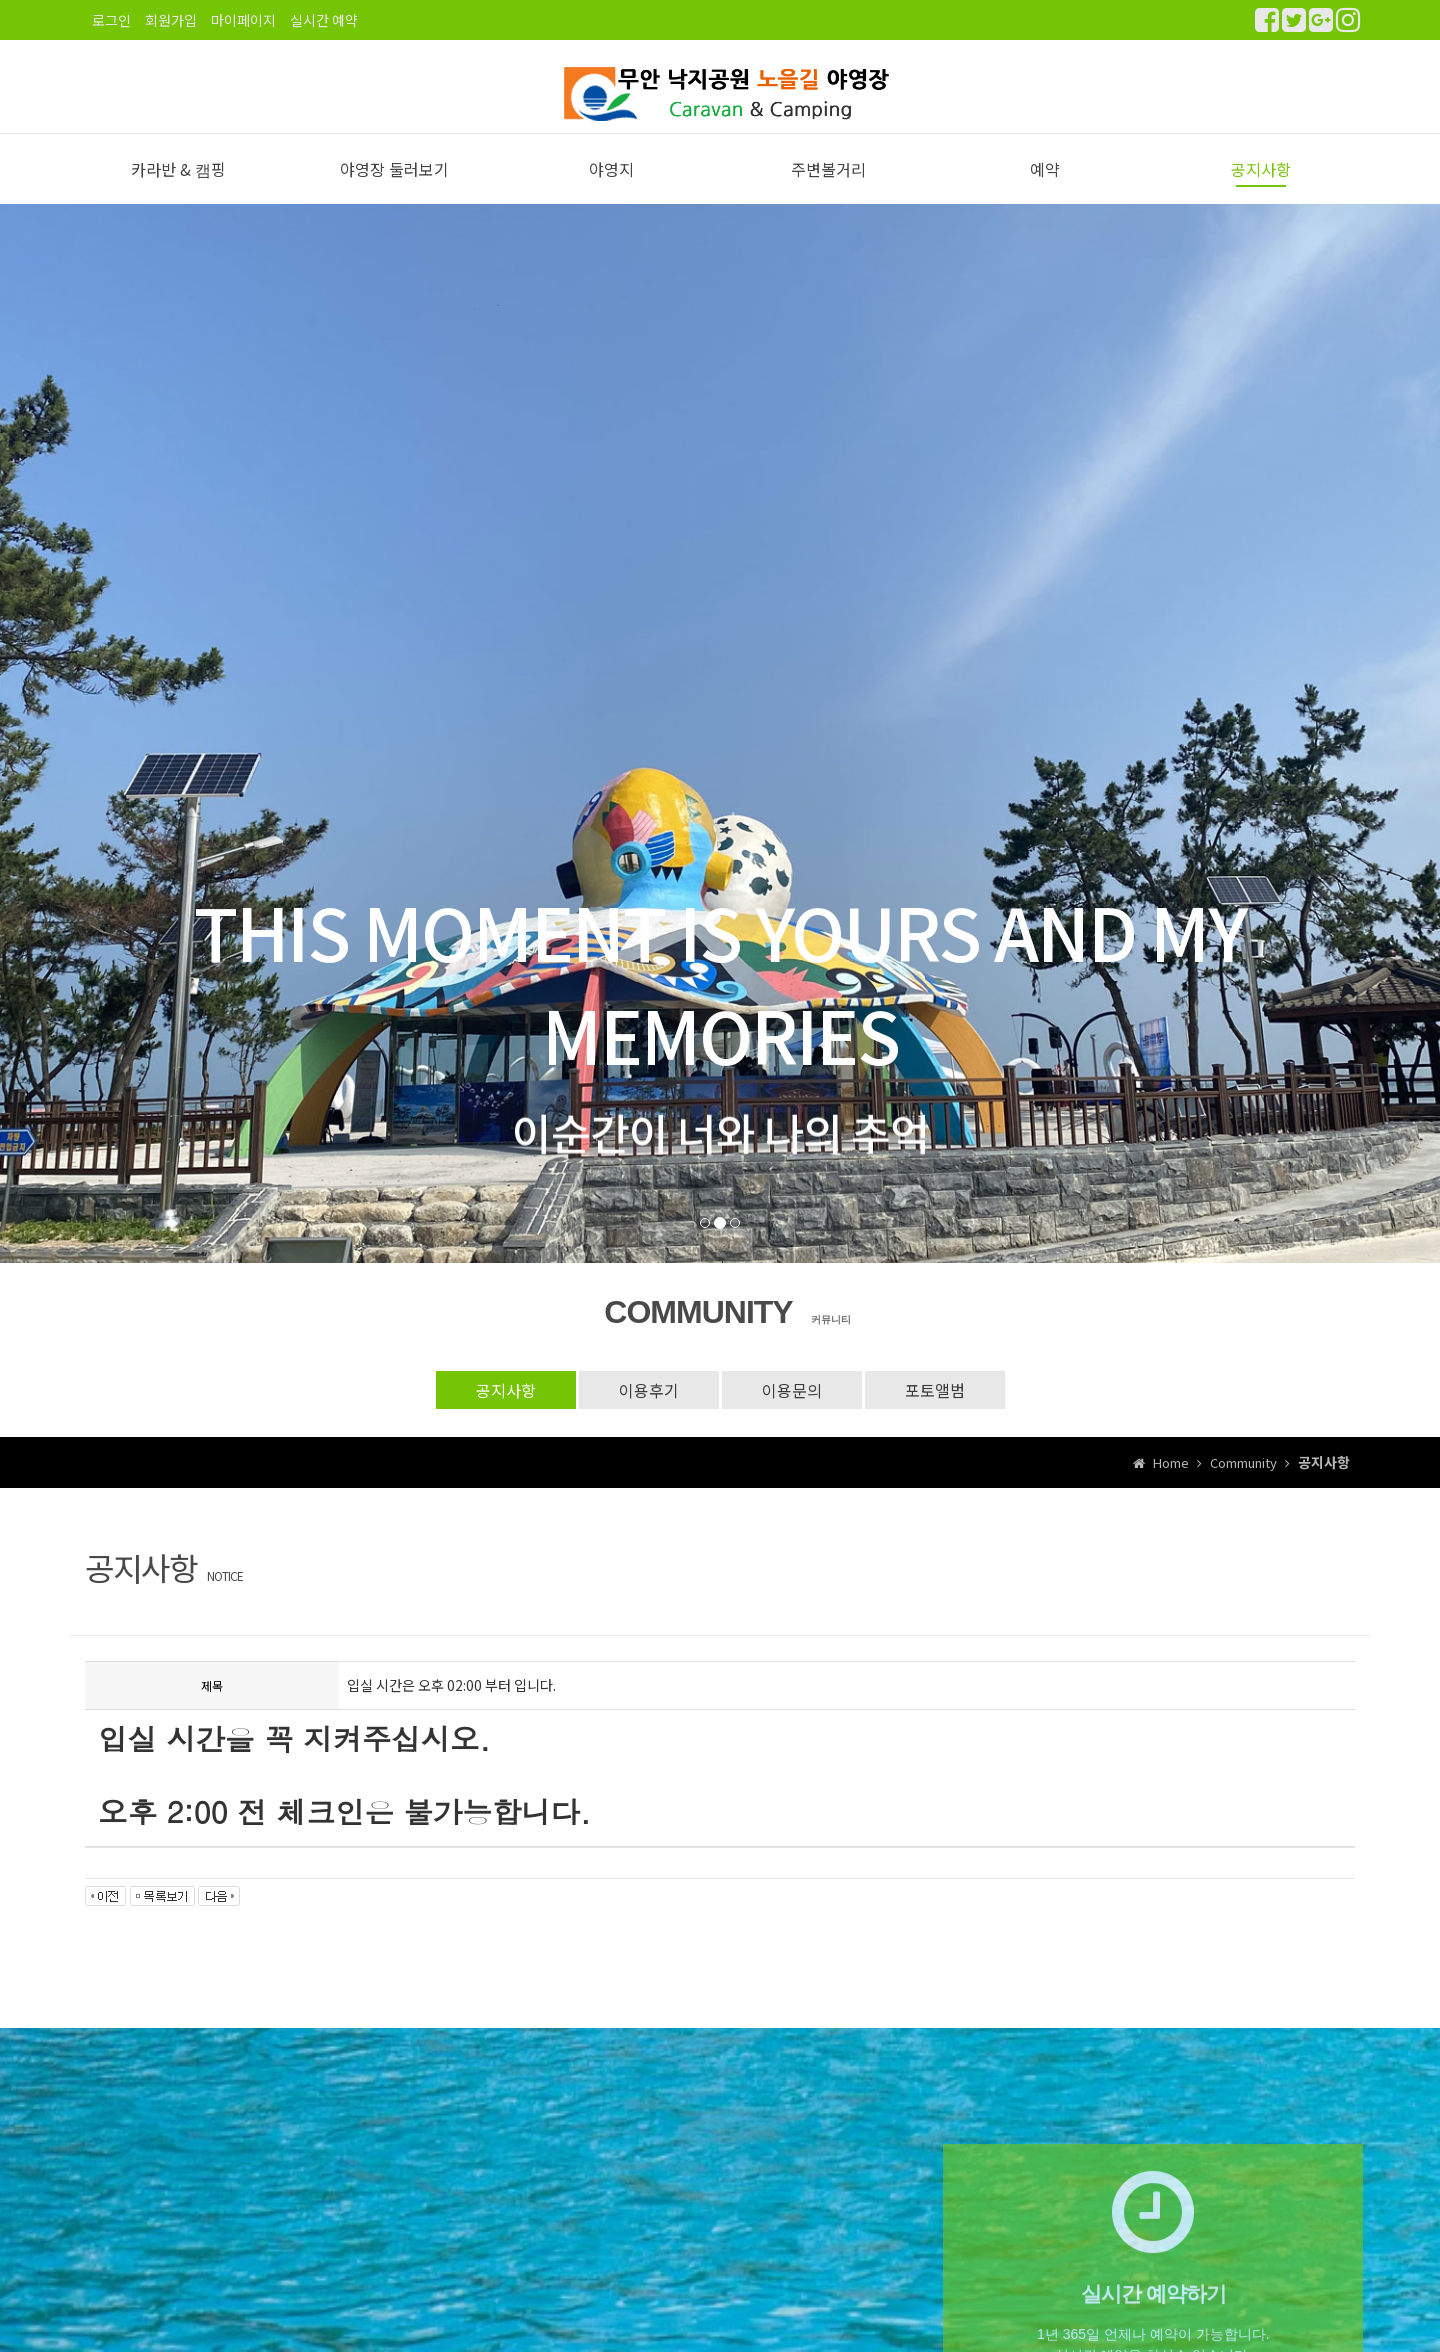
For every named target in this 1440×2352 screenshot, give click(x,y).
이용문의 (792, 1411)
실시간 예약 (324, 20)
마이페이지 (243, 20)
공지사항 (1261, 191)
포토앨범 (935, 1411)
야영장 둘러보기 (394, 191)
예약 (1045, 191)
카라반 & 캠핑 (178, 191)
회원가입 (171, 20)
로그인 (111, 20)
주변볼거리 (828, 191)
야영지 (611, 191)
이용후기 (649, 1411)
